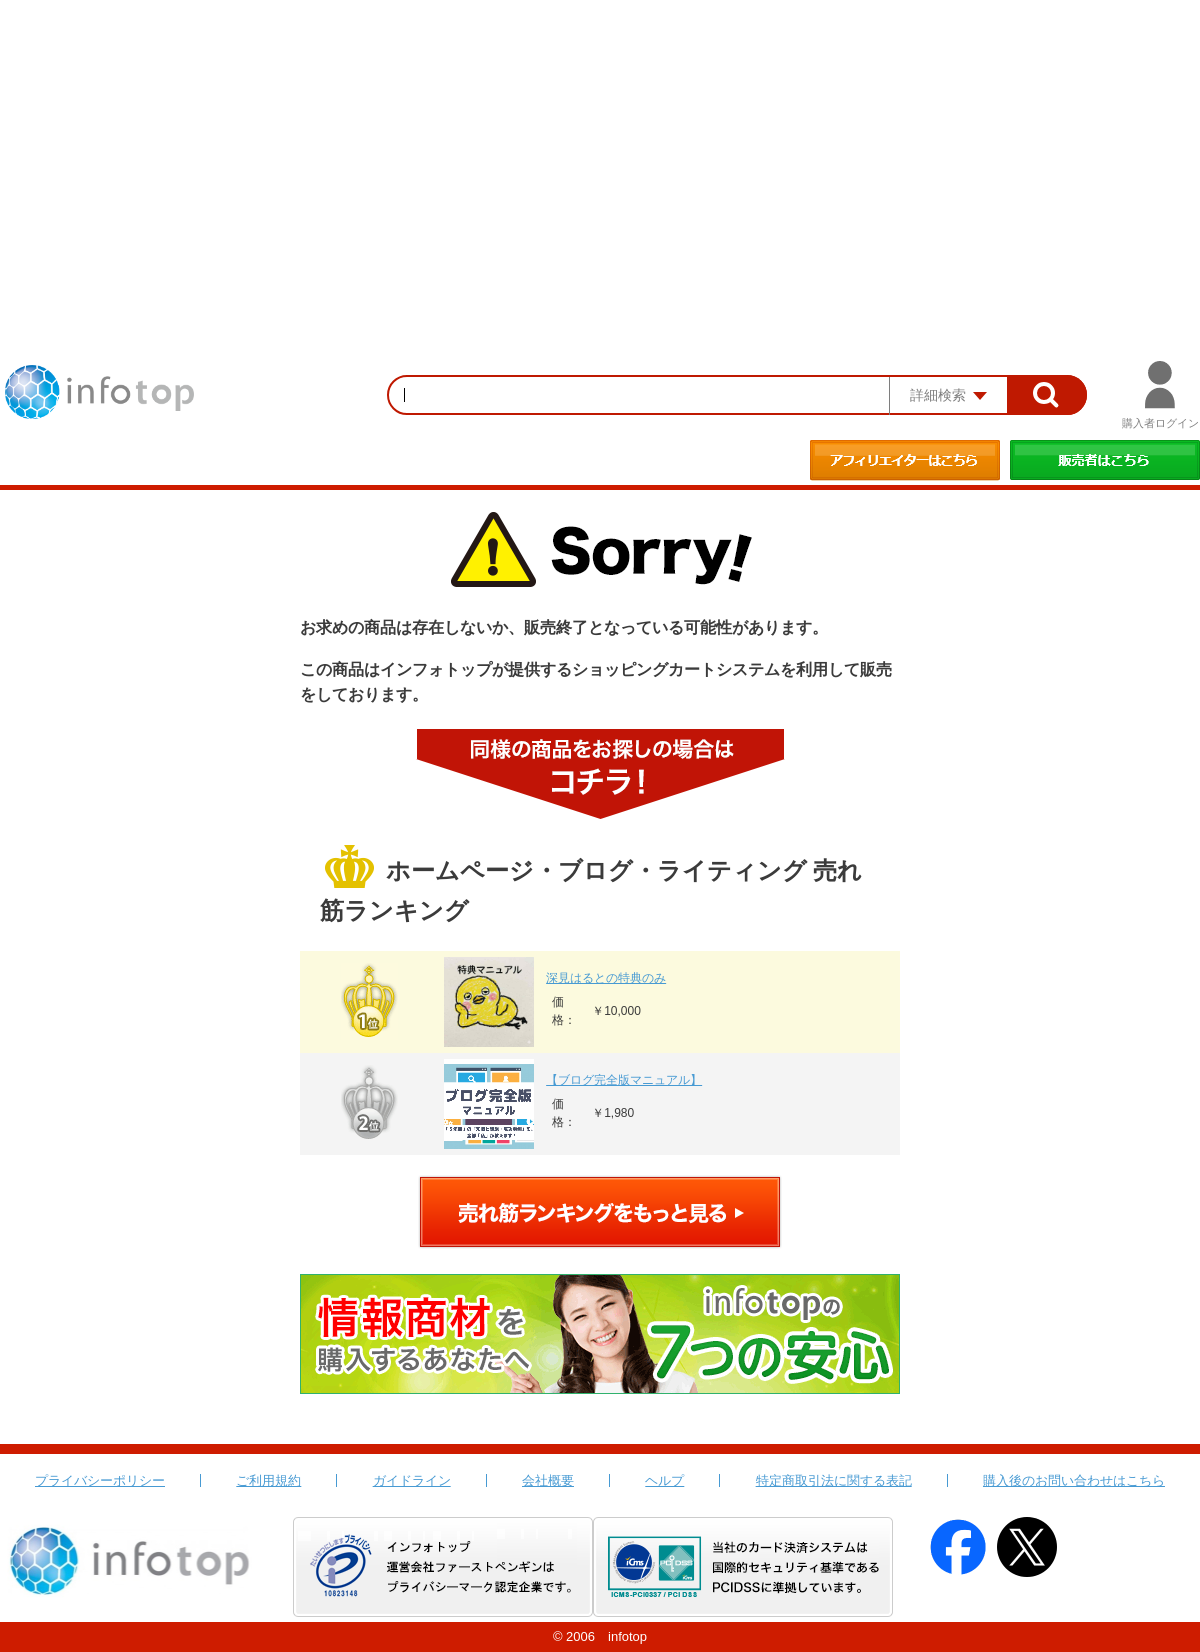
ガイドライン (412, 1480)
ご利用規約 (268, 1480)
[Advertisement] (600, 150)
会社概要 (548, 1480)
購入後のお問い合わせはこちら (1074, 1480)
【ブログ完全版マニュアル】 (624, 1080)
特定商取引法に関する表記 (834, 1480)
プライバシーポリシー (100, 1480)
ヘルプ (664, 1480)
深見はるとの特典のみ (606, 978)
